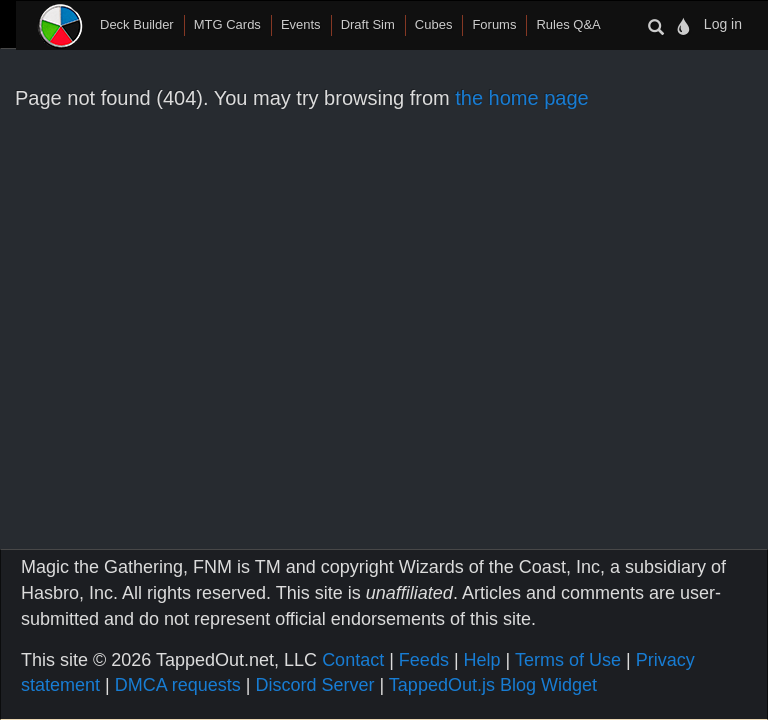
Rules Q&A (568, 24)
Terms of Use (568, 660)
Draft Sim (368, 24)
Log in (723, 24)
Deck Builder (137, 24)
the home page (521, 98)
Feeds (424, 660)
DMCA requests (178, 685)
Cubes (434, 24)
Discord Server (314, 685)
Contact (353, 660)
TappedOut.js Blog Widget (493, 685)
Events (301, 24)
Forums (494, 24)
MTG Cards (227, 24)
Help (482, 660)
